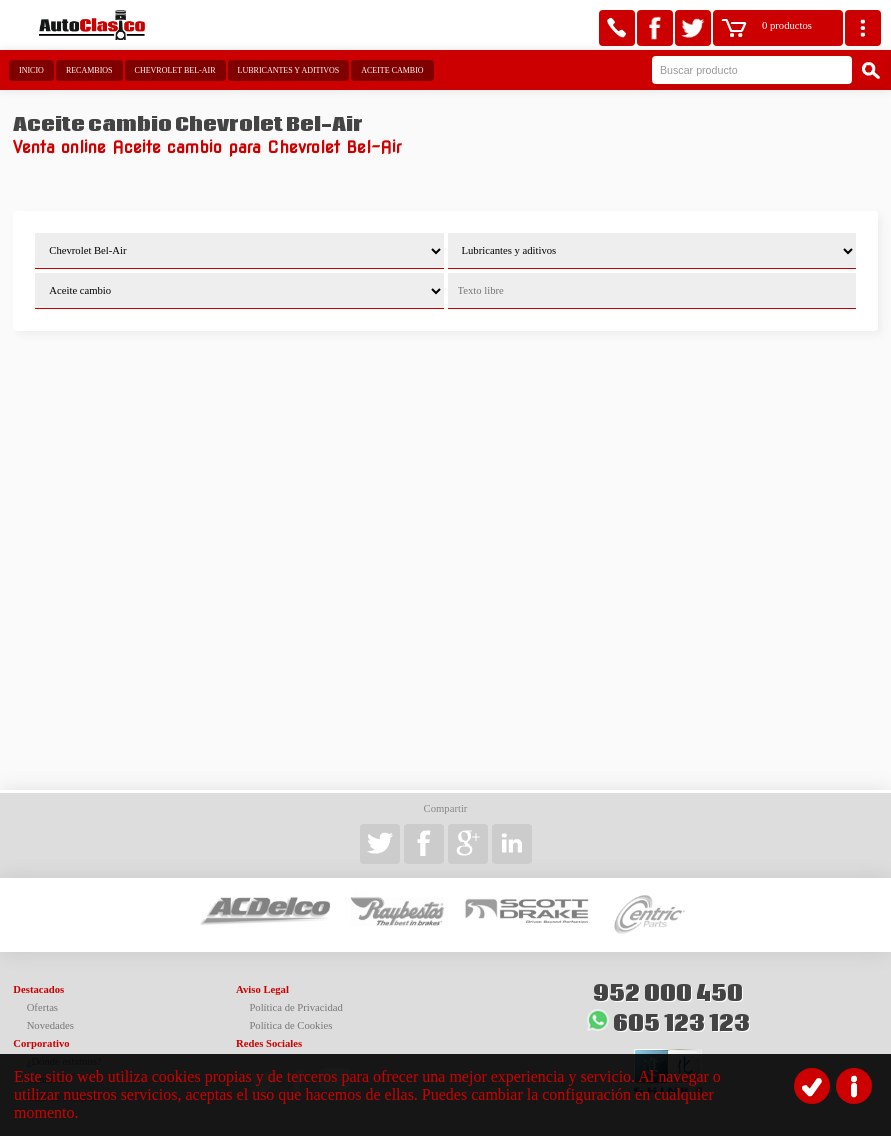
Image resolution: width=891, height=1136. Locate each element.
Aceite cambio (392, 70)
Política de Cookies (290, 1025)
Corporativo (41, 1043)
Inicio (31, 70)
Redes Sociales (269, 1043)
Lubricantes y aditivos (289, 70)
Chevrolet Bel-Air (175, 70)
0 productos (787, 25)
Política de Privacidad (296, 1007)
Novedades (50, 1025)
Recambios (89, 70)
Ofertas (42, 1007)
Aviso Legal (262, 989)
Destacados (38, 989)
